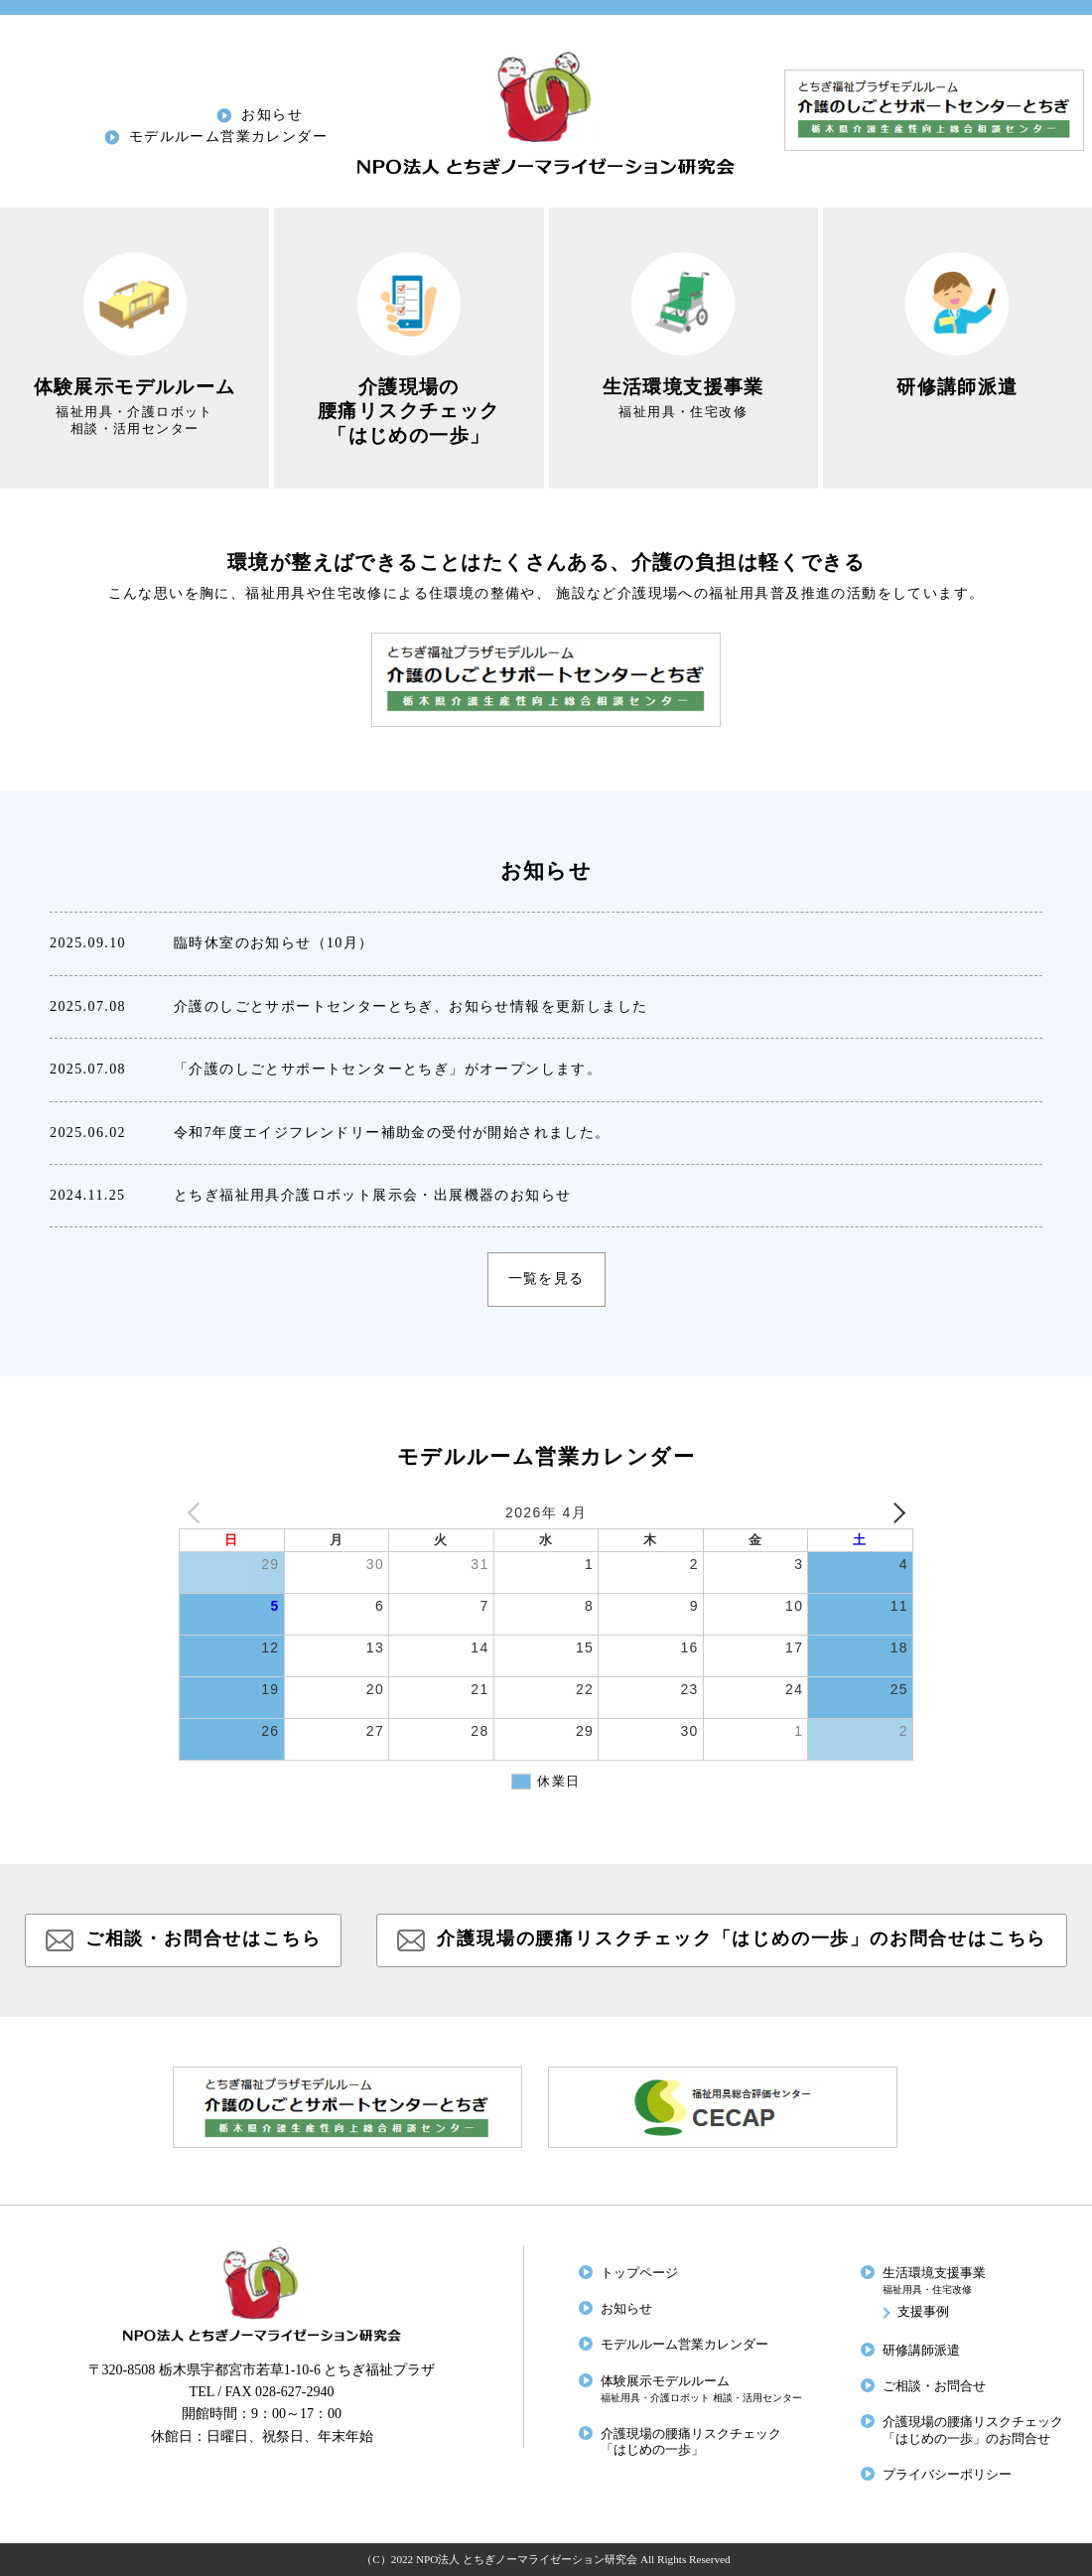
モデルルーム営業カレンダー (228, 136)
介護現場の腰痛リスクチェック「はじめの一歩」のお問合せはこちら (741, 1938)
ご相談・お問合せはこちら (203, 1938)
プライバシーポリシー (947, 2475)
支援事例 (923, 2312)
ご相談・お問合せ (934, 2386)
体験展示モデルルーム (701, 2388)
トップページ (639, 2273)
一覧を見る (546, 1278)
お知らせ (272, 114)
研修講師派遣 (921, 2351)
